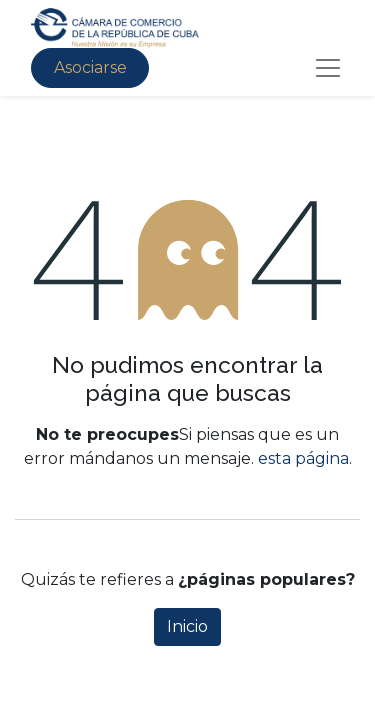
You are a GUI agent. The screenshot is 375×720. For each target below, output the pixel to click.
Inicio (187, 626)
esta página (303, 458)
